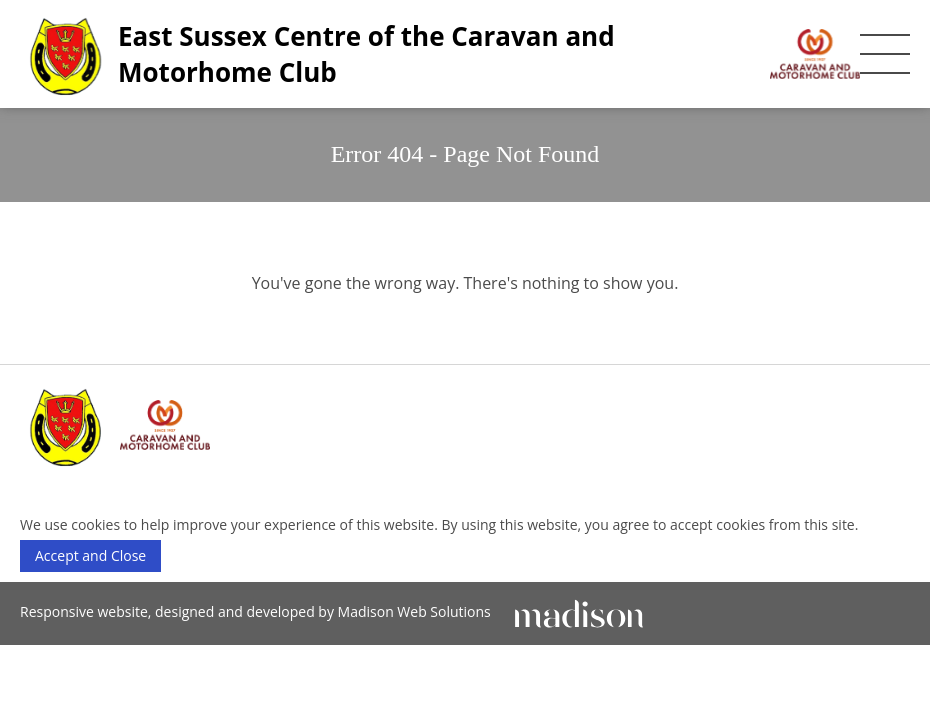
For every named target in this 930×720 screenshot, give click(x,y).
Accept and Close (90, 555)
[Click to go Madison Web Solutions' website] (579, 611)
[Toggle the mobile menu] (885, 54)
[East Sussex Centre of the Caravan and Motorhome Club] (440, 54)
